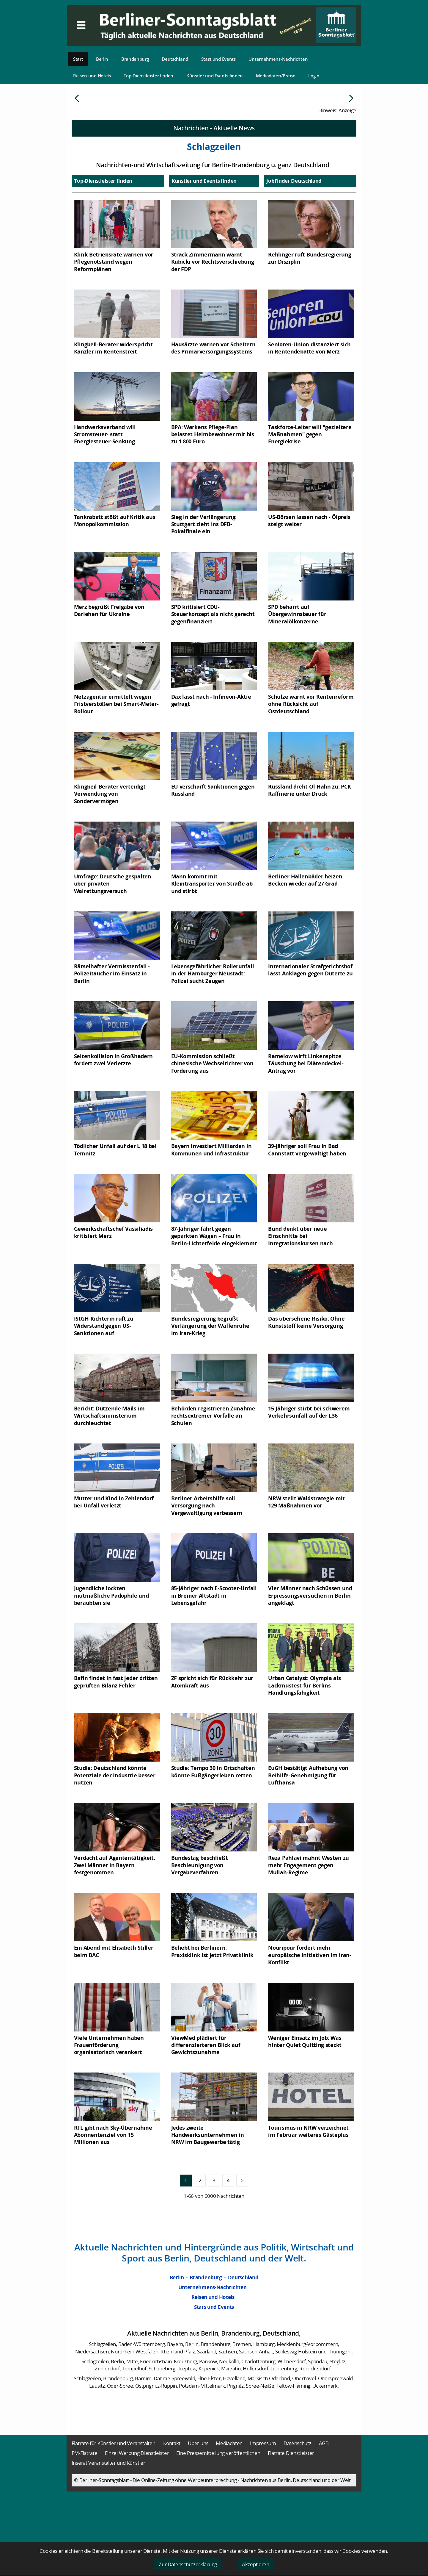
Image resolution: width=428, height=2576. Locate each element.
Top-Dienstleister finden (148, 75)
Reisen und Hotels (92, 75)
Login (314, 75)
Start (78, 59)
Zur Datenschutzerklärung (188, 2564)
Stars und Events (218, 59)
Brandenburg (135, 59)
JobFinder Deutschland (294, 225)
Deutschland (175, 59)
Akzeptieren (255, 2564)
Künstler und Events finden (214, 75)
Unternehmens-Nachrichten (278, 59)
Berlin (102, 59)
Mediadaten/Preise (275, 75)
